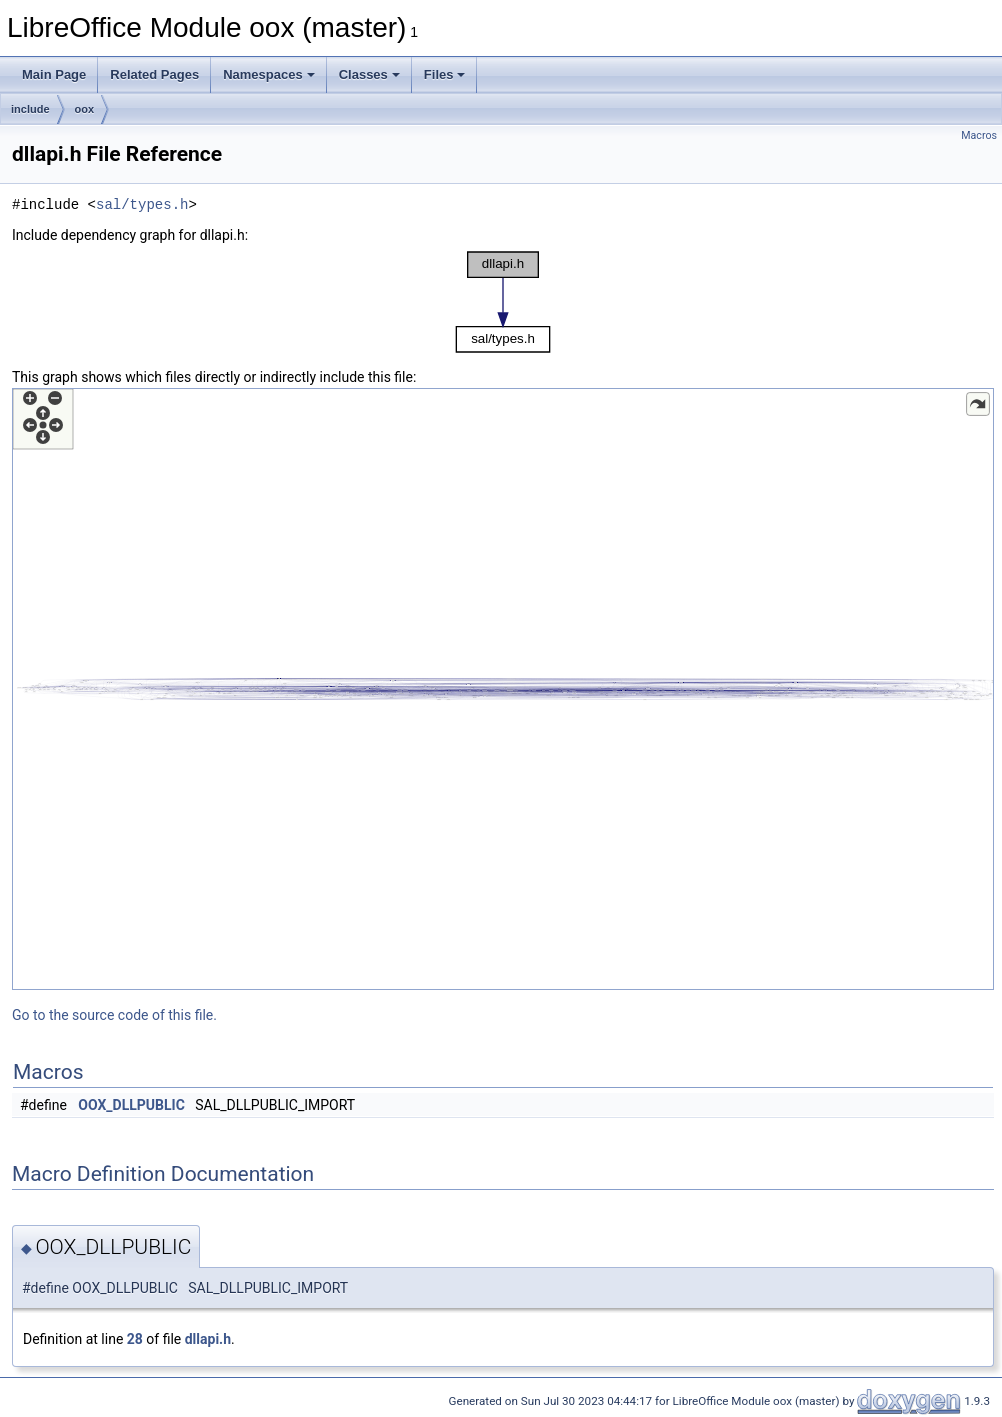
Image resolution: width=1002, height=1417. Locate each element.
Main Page (54, 74)
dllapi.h (208, 1339)
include (30, 109)
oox (85, 109)
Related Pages (154, 74)
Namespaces (269, 74)
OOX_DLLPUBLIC (131, 1105)
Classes (369, 74)
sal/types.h (142, 204)
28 (135, 1339)
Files (445, 74)
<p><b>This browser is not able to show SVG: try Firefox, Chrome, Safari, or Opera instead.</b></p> (503, 302)
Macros (979, 135)
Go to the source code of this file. (114, 1015)
